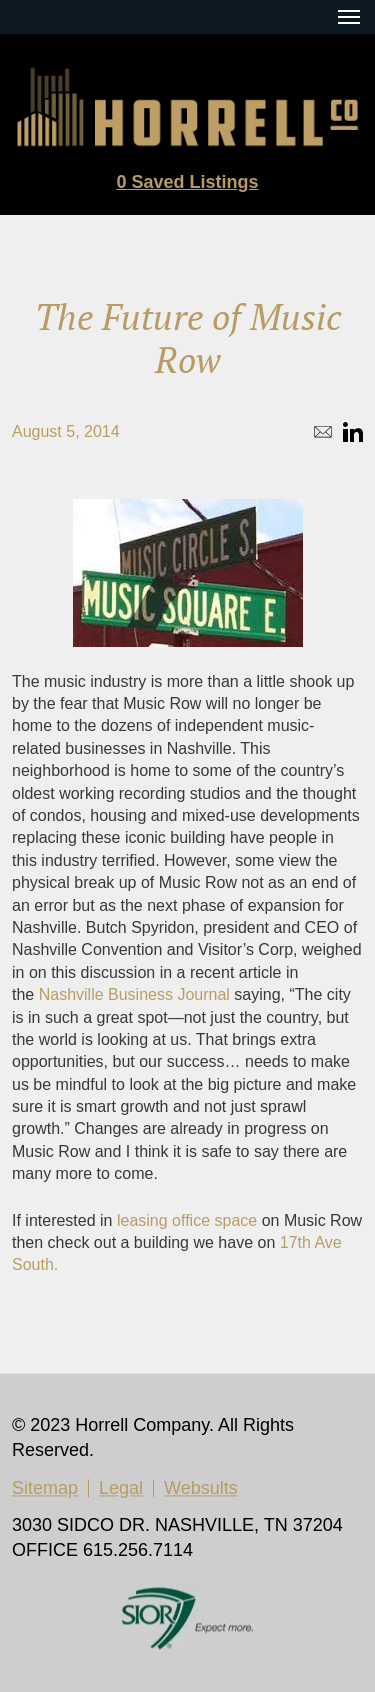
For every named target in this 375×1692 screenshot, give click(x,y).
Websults (201, 1489)
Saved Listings (187, 182)
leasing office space (187, 1220)
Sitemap (45, 1489)
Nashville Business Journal (134, 994)
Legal (121, 1489)
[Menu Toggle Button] (349, 17)
